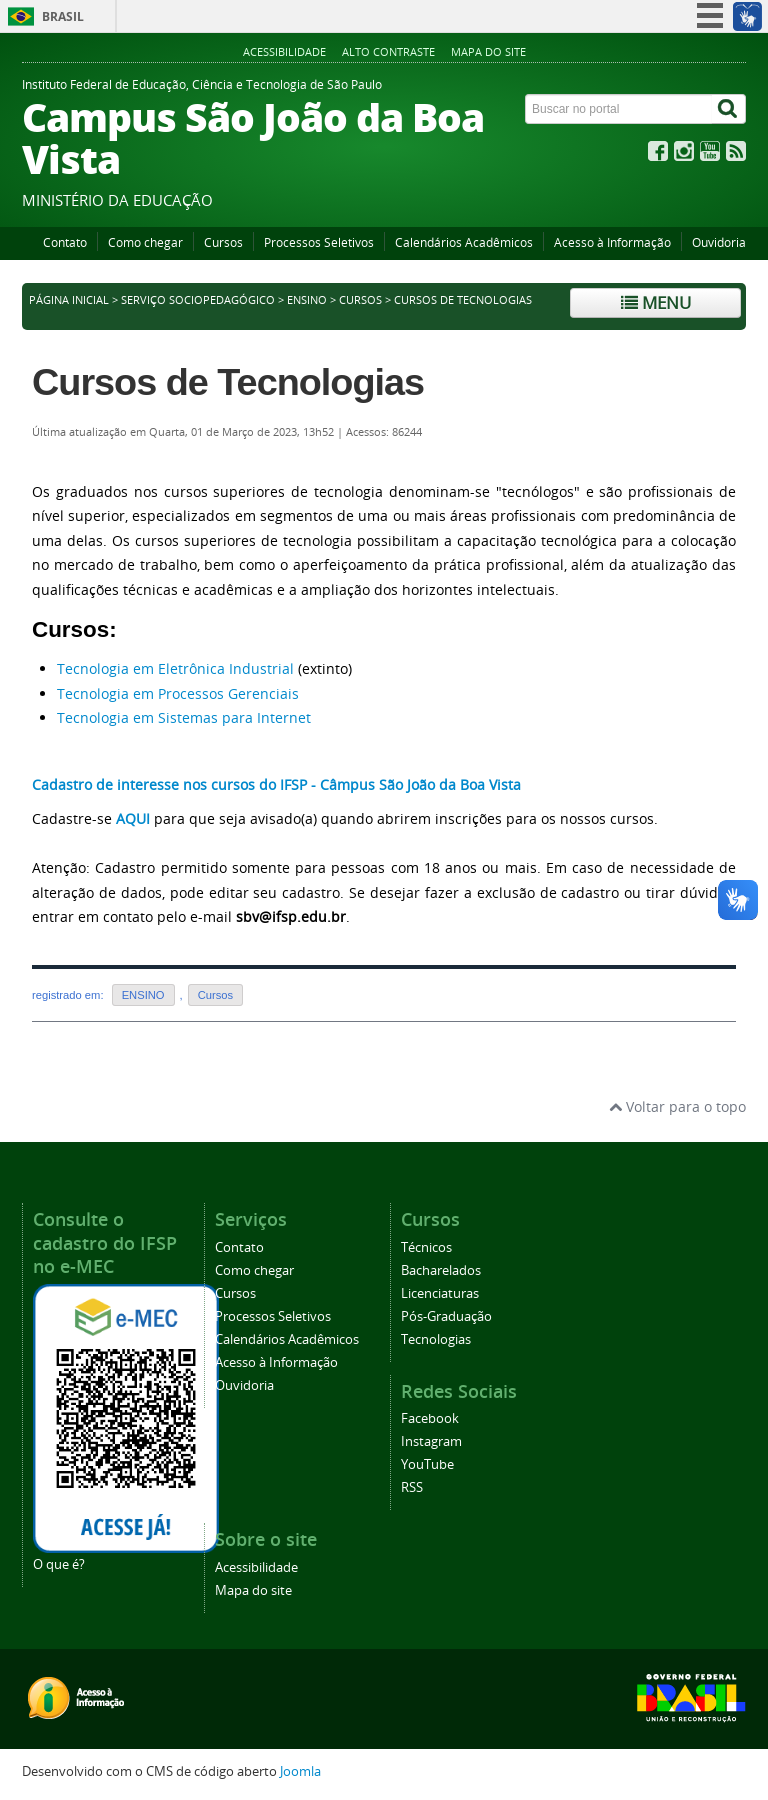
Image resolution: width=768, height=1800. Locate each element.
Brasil (63, 16)
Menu (656, 302)
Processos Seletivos (319, 242)
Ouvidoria (719, 242)
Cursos (223, 242)
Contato (65, 242)
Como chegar (145, 242)
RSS (412, 1487)
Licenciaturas (440, 1293)
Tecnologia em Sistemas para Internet (184, 717)
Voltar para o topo (677, 1106)
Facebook (430, 1418)
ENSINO (307, 300)
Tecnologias (436, 1339)
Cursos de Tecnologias (228, 382)
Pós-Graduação (446, 1316)
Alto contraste (388, 51)
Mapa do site (488, 51)
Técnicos (426, 1247)
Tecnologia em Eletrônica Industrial (175, 668)
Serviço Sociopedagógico (198, 300)
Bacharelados (441, 1270)
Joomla (300, 1771)
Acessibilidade (284, 51)
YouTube (427, 1464)
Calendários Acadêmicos (464, 242)
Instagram (431, 1441)
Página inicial (69, 300)
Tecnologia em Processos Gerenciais (178, 693)
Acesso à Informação (612, 242)
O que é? (59, 1564)
